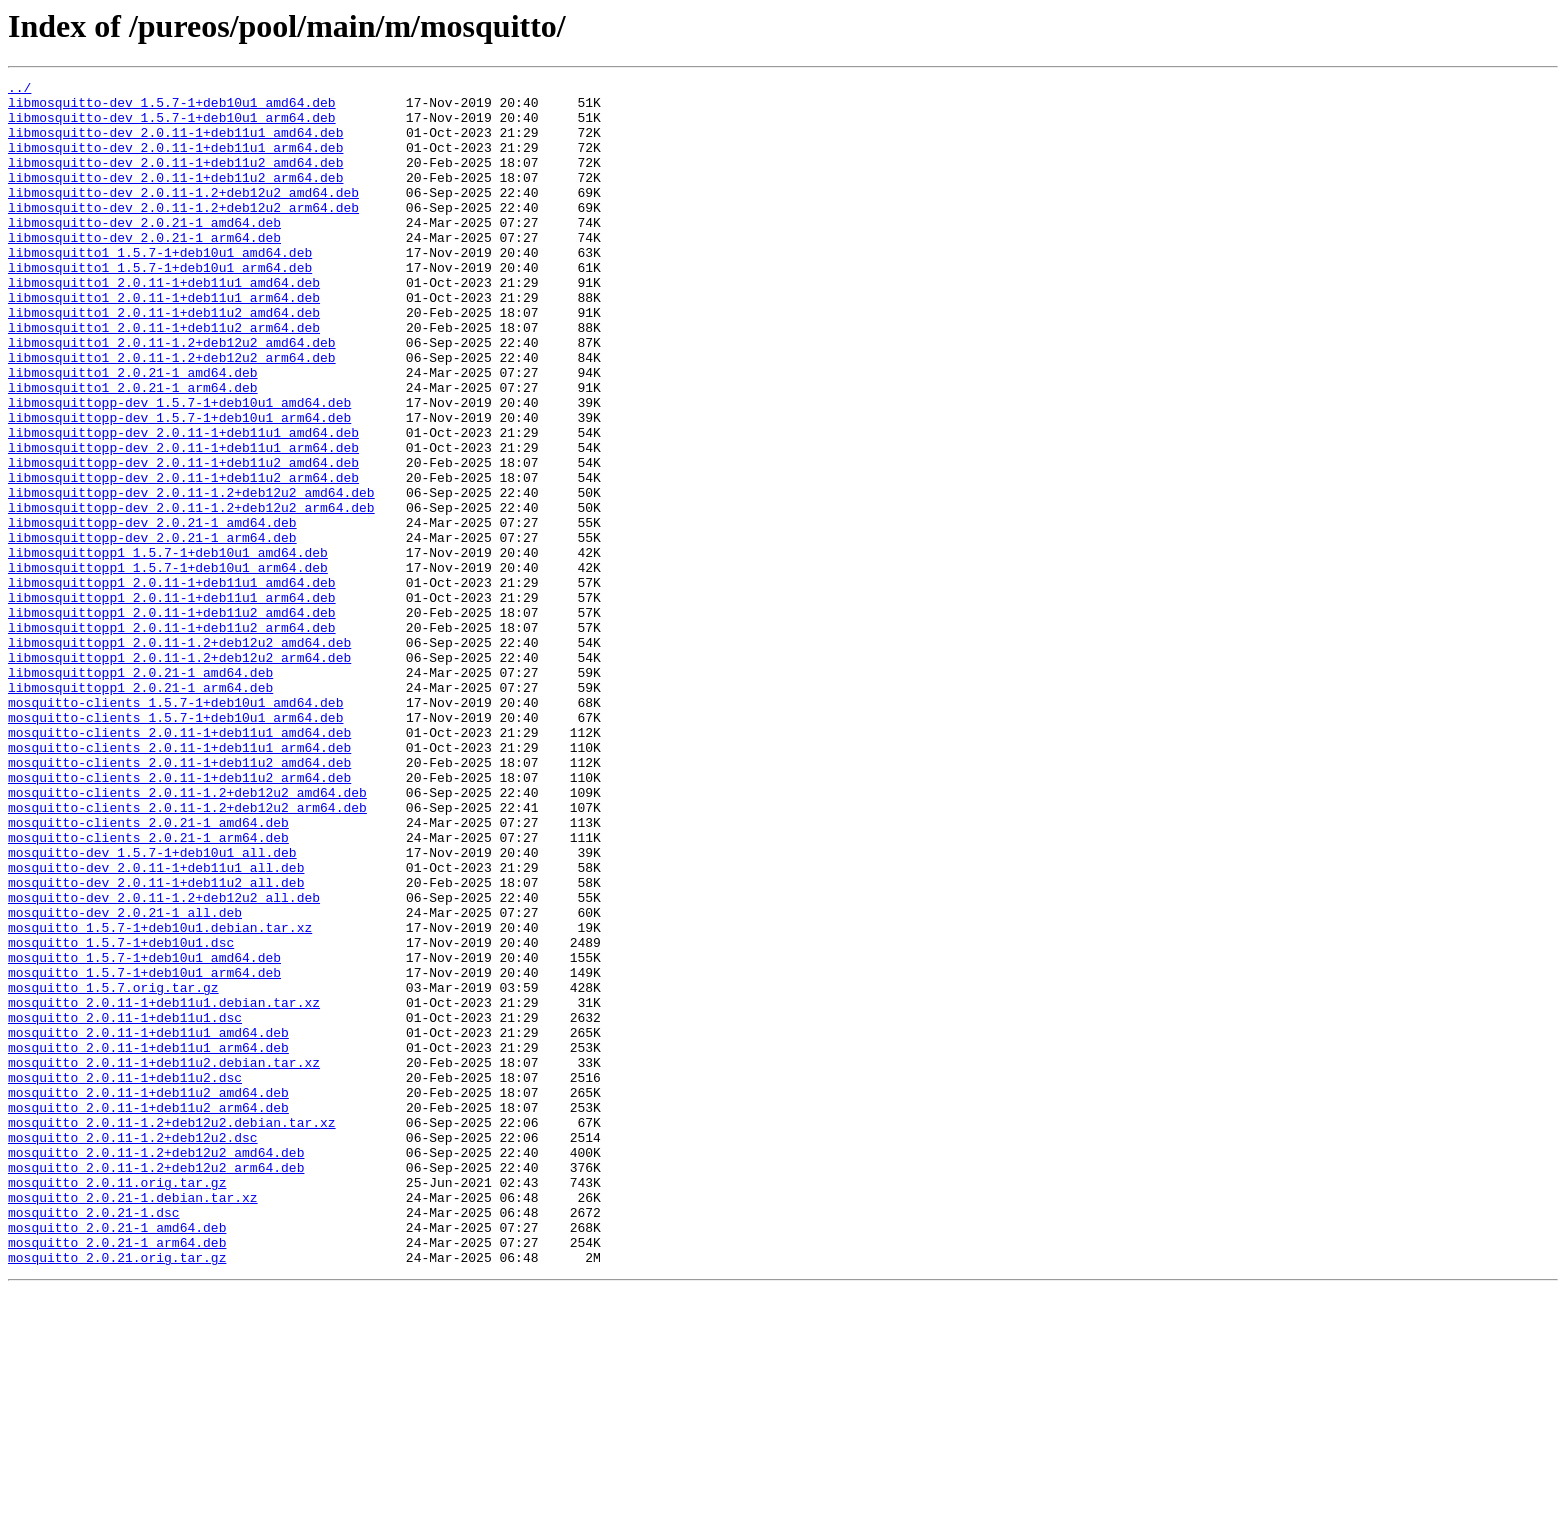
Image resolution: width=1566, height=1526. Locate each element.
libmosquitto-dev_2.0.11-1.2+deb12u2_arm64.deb (183, 234)
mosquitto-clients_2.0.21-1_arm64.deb (148, 990)
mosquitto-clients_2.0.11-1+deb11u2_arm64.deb (179, 918)
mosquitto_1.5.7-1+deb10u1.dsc (121, 1116)
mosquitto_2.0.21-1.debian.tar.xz (133, 1422)
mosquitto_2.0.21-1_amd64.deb (117, 1458)
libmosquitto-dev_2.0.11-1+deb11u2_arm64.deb (175, 198)
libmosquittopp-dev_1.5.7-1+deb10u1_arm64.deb (179, 486)
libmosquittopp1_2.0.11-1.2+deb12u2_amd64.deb (179, 756)
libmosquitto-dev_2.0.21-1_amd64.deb (144, 252)
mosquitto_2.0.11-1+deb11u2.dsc (125, 1278)
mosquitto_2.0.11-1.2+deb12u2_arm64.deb (156, 1386)
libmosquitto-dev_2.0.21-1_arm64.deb (144, 270)
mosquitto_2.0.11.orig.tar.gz (117, 1404)
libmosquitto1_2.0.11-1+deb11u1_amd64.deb (164, 324)
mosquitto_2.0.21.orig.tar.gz (117, 1494)
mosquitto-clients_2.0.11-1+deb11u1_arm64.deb (179, 882)
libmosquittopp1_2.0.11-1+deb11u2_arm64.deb (172, 738)
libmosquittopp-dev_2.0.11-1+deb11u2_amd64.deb (183, 540)
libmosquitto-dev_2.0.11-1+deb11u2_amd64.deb (175, 180)
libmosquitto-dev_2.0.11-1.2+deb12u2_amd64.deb (183, 216)
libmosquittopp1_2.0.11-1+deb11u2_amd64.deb (172, 720)
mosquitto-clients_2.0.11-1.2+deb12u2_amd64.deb (187, 936)
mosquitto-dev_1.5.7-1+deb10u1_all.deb (152, 1008)
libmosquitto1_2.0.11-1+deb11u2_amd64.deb (164, 360)
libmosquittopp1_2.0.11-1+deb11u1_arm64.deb (172, 702)
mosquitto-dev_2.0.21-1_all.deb (125, 1080)
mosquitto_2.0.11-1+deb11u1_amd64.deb (148, 1224)
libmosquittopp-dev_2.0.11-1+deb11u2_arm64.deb (183, 558)
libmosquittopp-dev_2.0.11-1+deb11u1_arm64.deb (183, 522)
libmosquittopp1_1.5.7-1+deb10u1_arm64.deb (168, 666)
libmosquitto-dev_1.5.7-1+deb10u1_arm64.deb (172, 126)
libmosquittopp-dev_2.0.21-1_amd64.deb (152, 612)
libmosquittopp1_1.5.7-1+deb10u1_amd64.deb (168, 648)
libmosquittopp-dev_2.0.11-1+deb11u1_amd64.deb (183, 504)
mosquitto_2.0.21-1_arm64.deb (117, 1476)
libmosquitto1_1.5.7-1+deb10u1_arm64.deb (160, 306)
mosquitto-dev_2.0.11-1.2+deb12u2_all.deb (164, 1062)
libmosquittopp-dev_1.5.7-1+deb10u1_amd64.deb (179, 468)
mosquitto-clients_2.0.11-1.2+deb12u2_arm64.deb (187, 954)
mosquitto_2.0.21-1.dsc (94, 1440)
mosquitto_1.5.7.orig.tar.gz (113, 1170)
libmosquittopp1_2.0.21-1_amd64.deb (140, 792)
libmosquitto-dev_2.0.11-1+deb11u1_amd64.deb (175, 144)
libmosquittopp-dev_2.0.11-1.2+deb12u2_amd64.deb (191, 576)
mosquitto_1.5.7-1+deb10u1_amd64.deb (144, 1134)
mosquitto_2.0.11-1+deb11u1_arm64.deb (148, 1242)
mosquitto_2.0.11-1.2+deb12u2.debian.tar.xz (172, 1332)
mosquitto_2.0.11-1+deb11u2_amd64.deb (148, 1296)
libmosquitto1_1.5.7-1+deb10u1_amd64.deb (160, 288)
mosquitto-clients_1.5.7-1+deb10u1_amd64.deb (175, 828)
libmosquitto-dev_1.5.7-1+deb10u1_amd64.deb (172, 108)
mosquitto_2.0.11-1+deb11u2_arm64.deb (148, 1314)
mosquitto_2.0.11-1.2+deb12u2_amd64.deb (156, 1368)
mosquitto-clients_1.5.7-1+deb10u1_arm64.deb (175, 846)
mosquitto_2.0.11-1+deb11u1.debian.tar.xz (164, 1188)
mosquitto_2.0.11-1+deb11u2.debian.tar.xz (164, 1260)
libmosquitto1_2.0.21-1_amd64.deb (133, 432)
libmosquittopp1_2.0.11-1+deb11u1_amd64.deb (172, 684)
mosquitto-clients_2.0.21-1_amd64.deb (148, 972)
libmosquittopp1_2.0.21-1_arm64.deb (140, 810)
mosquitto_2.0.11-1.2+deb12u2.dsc (133, 1350)
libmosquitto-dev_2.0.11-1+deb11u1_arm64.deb (175, 162)
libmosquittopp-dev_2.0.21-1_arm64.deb (152, 630)
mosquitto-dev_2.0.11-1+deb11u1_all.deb (156, 1026)
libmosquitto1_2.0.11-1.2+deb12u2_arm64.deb (172, 414)
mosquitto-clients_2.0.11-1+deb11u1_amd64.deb (179, 864)
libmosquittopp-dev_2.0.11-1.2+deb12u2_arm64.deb (191, 594)
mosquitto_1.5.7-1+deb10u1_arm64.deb (144, 1152)
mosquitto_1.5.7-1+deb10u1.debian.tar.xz (160, 1098)
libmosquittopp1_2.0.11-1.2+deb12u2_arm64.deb (179, 774)
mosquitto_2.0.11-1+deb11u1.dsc (125, 1206)
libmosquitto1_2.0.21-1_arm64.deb (133, 450)
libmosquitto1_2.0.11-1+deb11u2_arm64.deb (164, 378)
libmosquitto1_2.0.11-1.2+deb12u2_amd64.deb (172, 396)
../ (19, 90)
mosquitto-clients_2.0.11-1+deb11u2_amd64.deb (179, 900)
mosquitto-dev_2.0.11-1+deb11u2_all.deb (156, 1044)
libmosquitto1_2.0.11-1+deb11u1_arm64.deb (164, 342)
